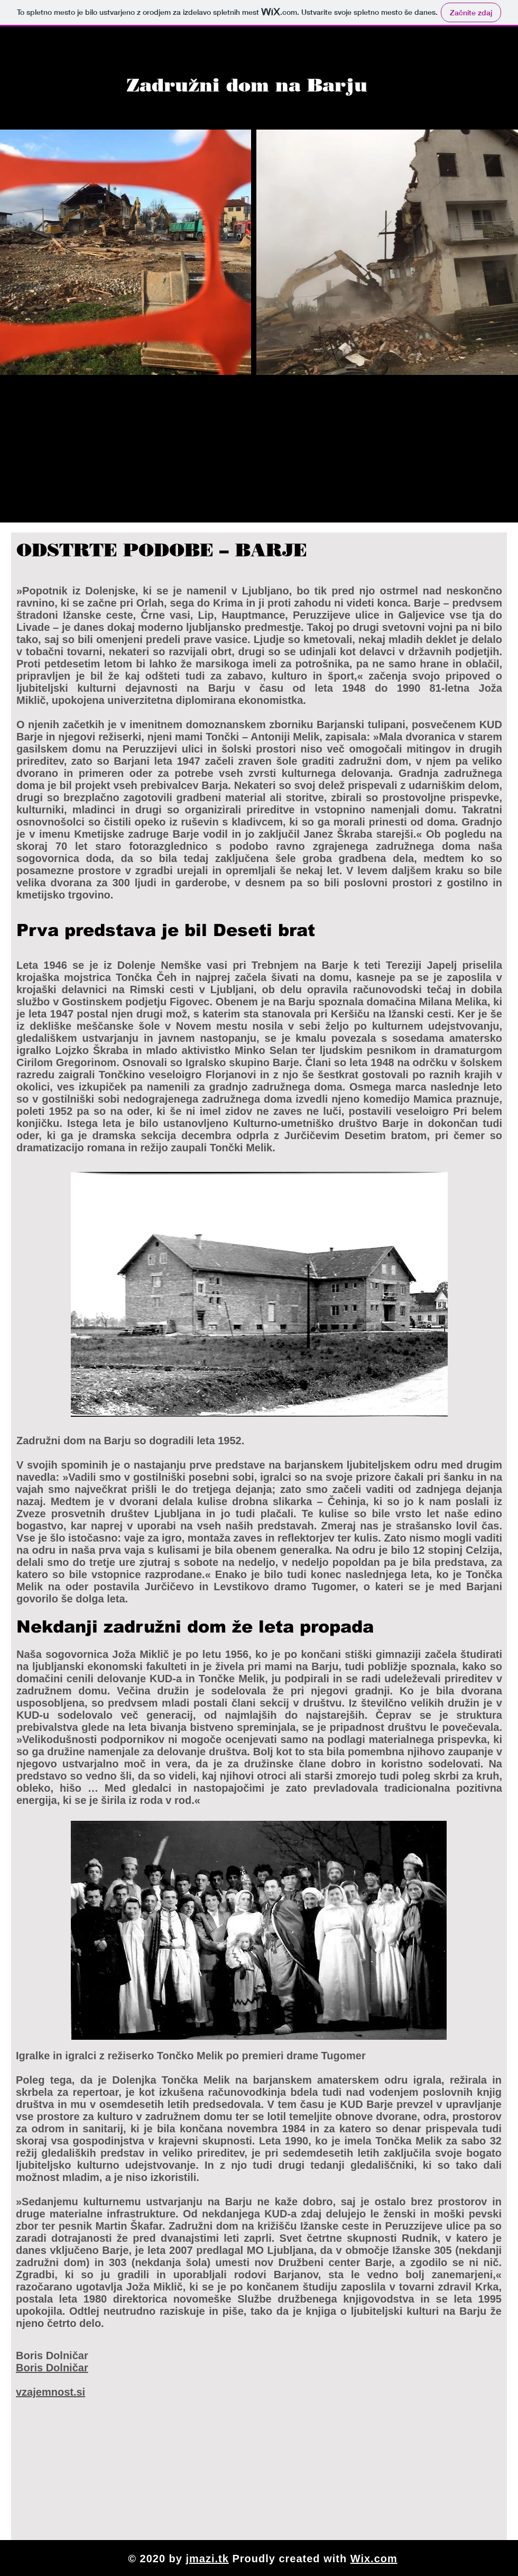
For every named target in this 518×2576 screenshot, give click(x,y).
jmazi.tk (207, 2558)
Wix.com (373, 2558)
